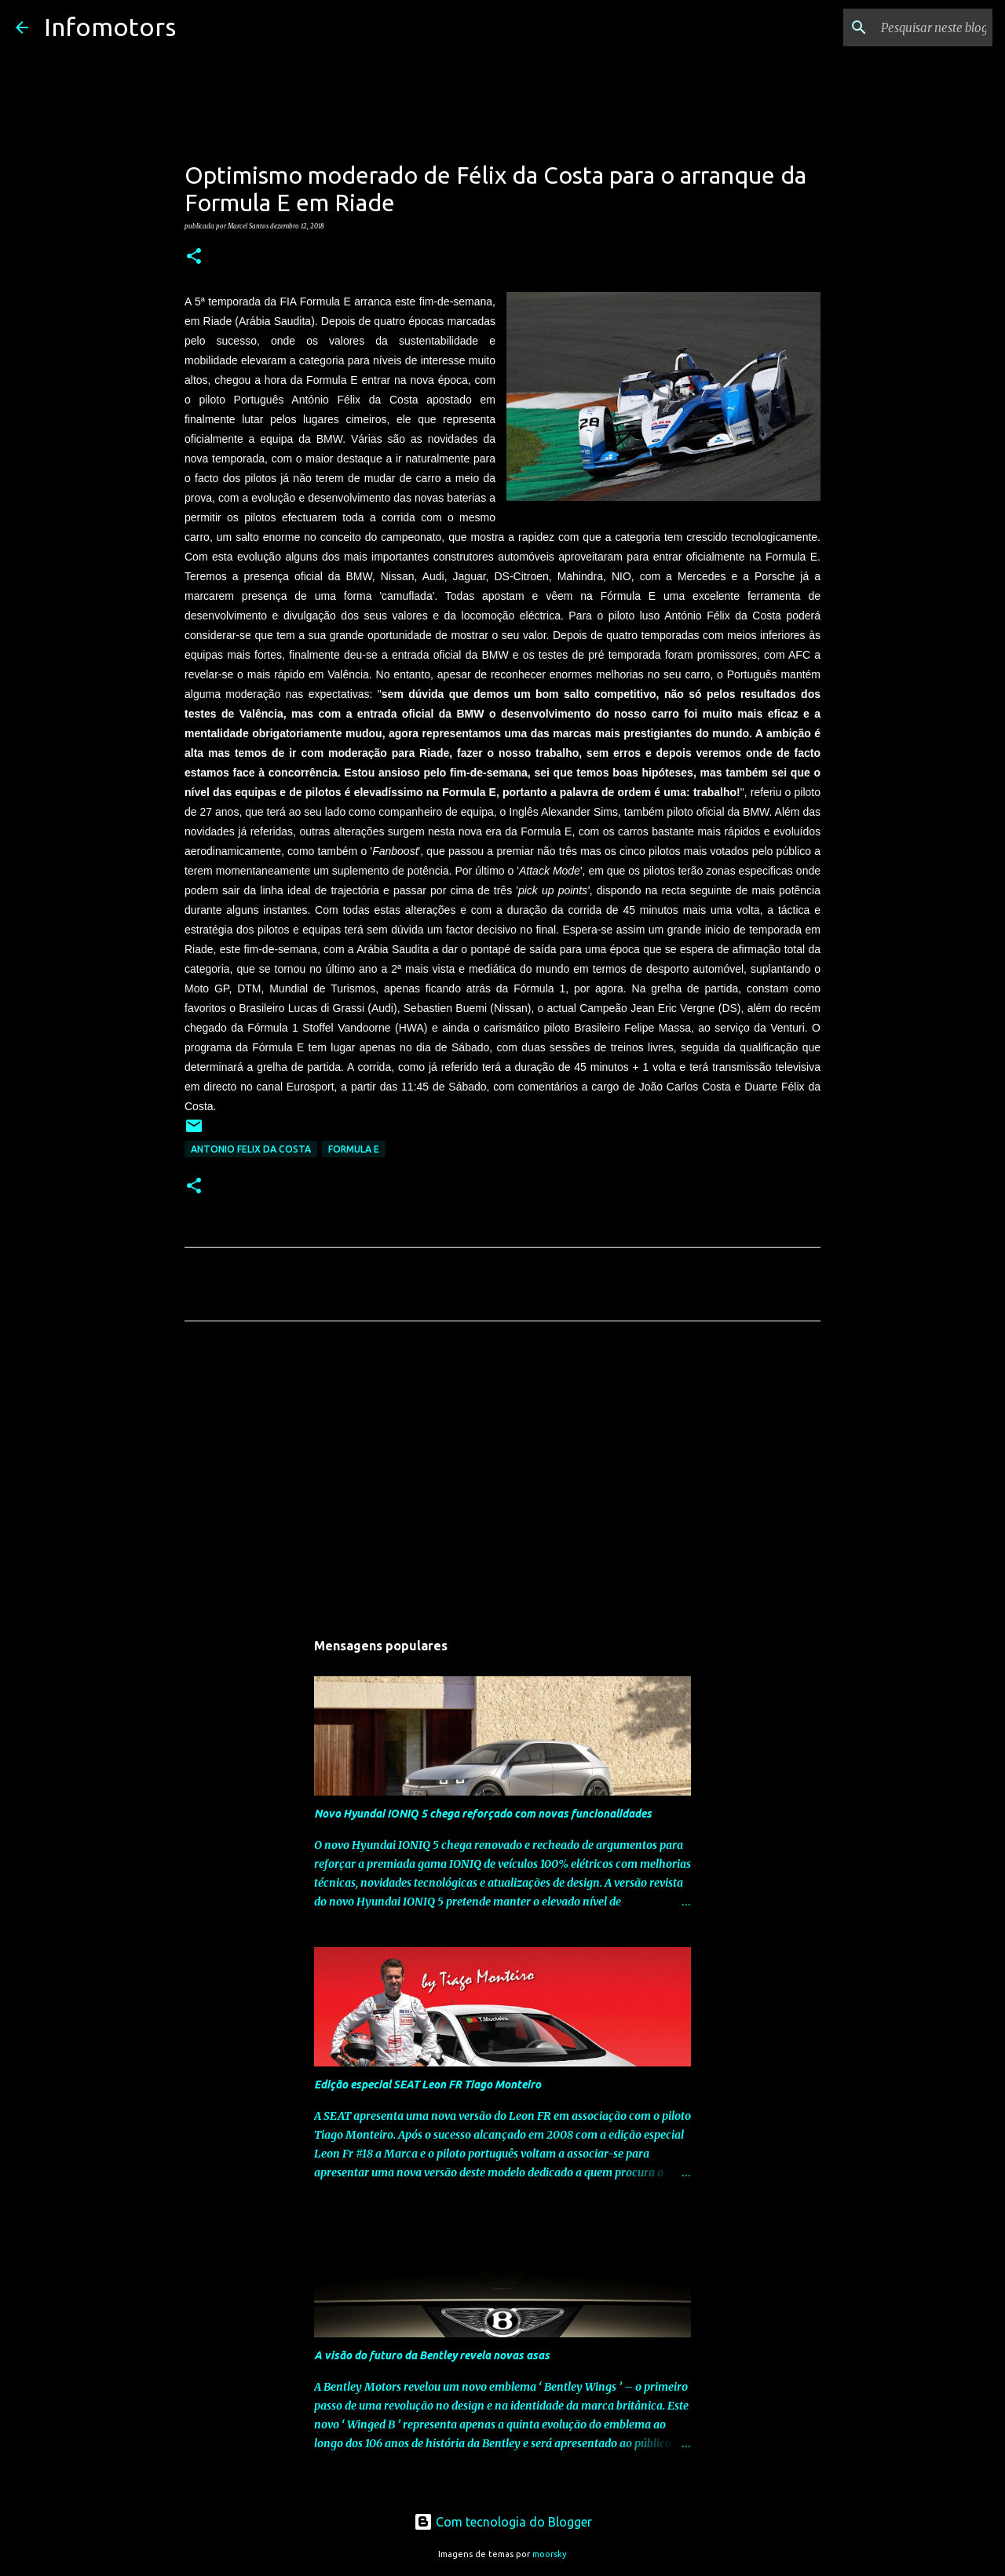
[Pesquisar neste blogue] (910, 27)
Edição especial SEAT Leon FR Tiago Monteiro (427, 2084)
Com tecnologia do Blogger (503, 2522)
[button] (194, 257)
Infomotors (110, 27)
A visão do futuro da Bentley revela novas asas (432, 2355)
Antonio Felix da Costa (251, 1149)
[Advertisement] (502, 1480)
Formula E (353, 1149)
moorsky (549, 2554)
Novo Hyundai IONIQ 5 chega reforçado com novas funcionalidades (483, 1813)
